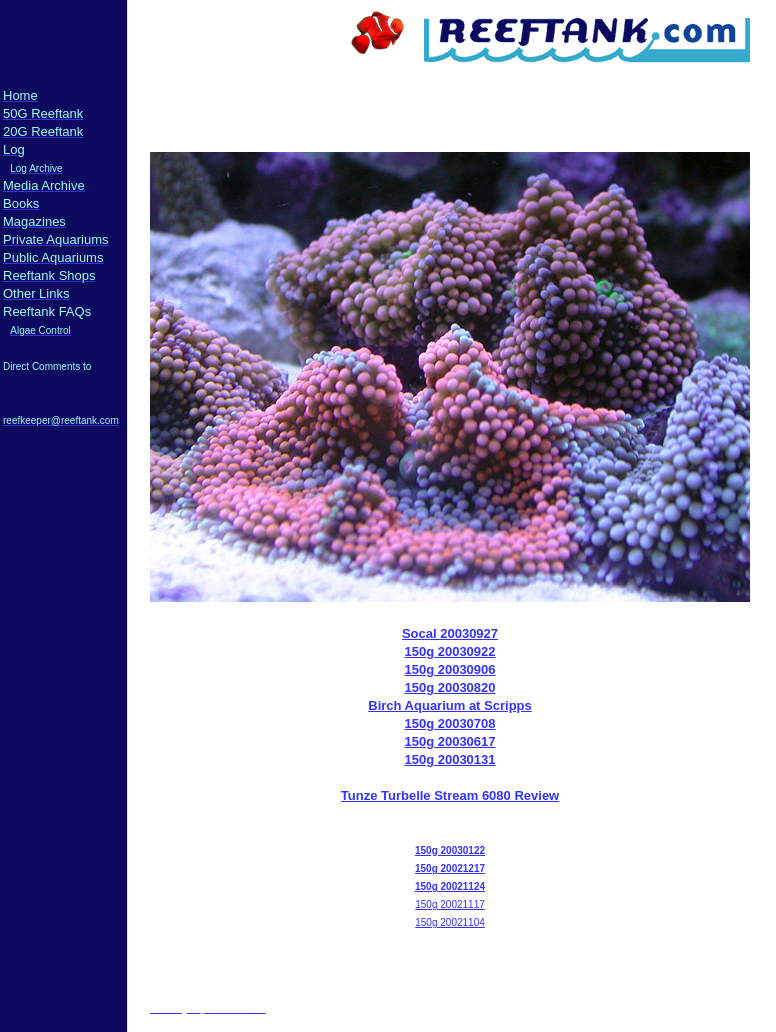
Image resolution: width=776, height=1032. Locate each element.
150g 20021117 (450, 904)
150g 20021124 (450, 886)
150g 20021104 (450, 922)
